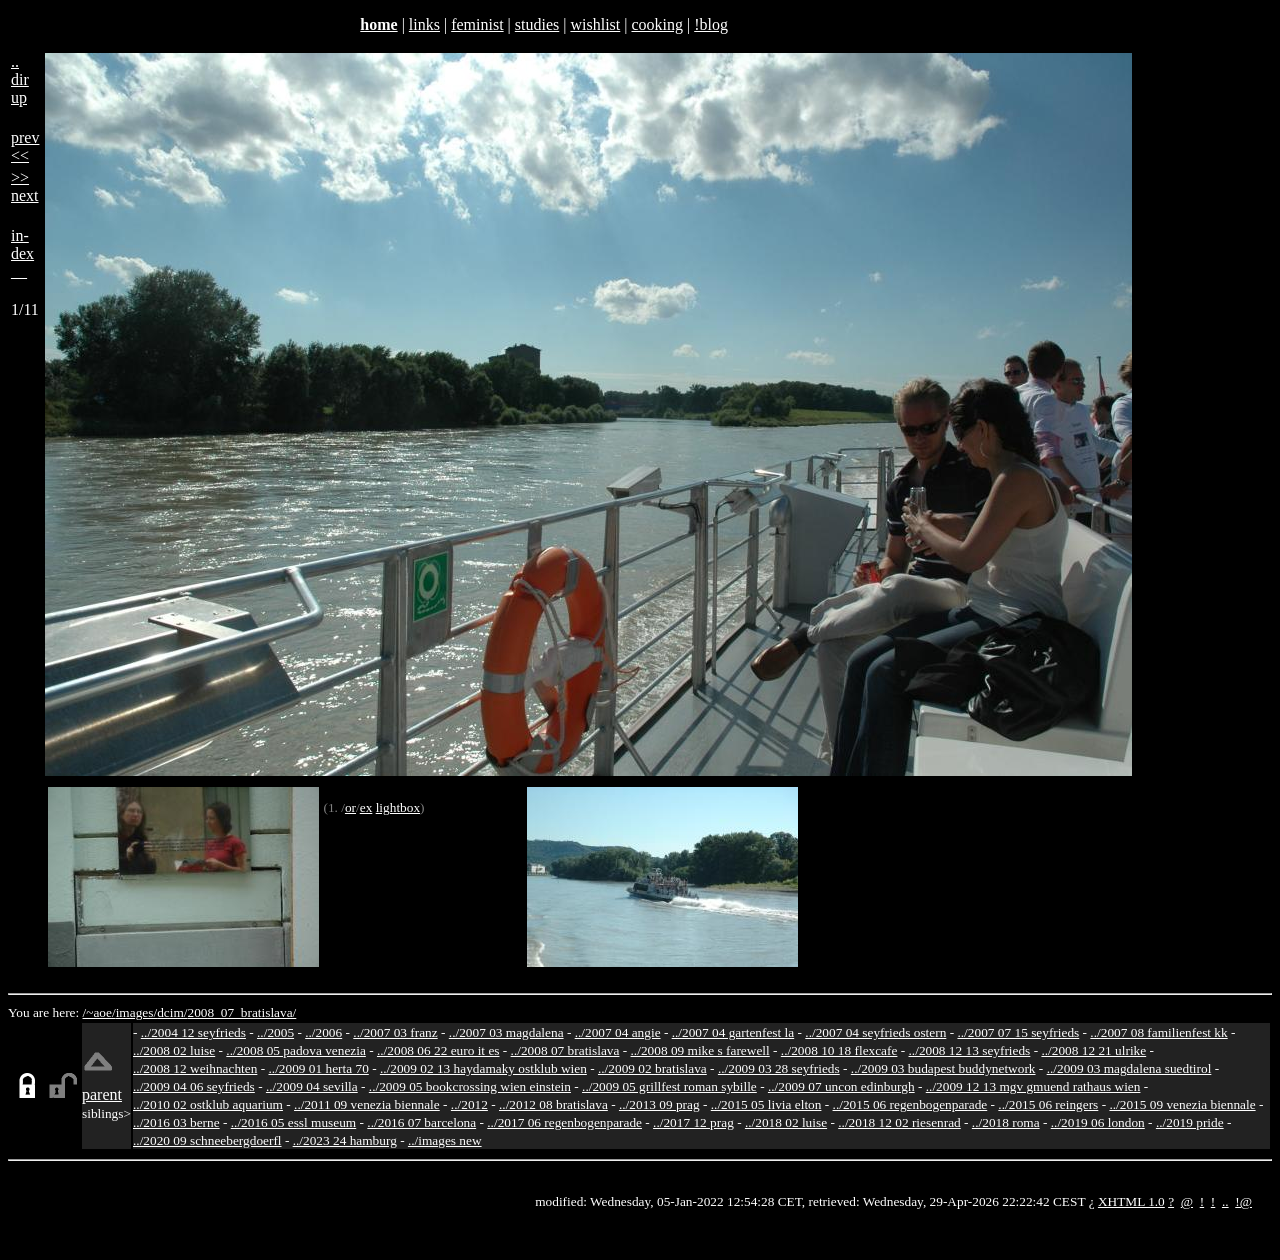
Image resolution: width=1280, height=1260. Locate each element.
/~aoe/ (99, 1012)
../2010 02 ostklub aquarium (208, 1104)
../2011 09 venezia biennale (367, 1104)
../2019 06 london (1098, 1122)
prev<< (25, 146)
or (350, 807)
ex (366, 807)
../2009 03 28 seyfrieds (779, 1068)
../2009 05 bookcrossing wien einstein (470, 1086)
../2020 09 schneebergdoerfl (207, 1140)
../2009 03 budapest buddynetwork (943, 1068)
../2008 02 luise (174, 1050)
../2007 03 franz (395, 1032)
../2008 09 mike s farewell (700, 1050)
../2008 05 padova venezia (296, 1050)
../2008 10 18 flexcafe (839, 1050)
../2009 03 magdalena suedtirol (1129, 1068)
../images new (445, 1140)
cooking (657, 24)
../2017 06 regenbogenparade (564, 1122)
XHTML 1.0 (1131, 1201)
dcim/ (172, 1012)
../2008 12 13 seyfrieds (970, 1050)
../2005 (275, 1032)
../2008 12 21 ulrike (1093, 1050)
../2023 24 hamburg (345, 1140)
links (424, 24)
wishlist (595, 24)
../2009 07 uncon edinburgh (841, 1086)
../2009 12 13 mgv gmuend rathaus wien (1033, 1086)
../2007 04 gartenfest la (733, 1032)
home (378, 24)
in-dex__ (22, 253)
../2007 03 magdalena (506, 1032)
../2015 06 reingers (1048, 1104)
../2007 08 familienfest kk (1158, 1032)
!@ (1243, 1201)
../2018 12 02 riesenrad (899, 1122)
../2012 (469, 1104)
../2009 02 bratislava (652, 1068)
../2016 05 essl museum (294, 1122)
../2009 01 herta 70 (318, 1068)
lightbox (398, 807)
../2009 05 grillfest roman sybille (669, 1086)
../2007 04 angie (618, 1032)
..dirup (20, 79)
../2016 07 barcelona (421, 1122)
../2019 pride (1190, 1122)
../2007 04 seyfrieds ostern (875, 1032)
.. (1225, 1201)
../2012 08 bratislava (553, 1104)
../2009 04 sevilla (312, 1086)
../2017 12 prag (693, 1122)
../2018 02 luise (786, 1122)
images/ (136, 1012)
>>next (25, 186)
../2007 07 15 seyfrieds (1018, 1032)
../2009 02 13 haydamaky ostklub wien (483, 1068)
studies (537, 24)
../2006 (323, 1032)
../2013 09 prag (659, 1104)
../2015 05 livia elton (766, 1104)
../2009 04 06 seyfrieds (194, 1086)
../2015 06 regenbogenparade (910, 1104)
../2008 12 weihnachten (195, 1068)
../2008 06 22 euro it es (438, 1050)
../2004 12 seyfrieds (193, 1032)
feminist (477, 24)
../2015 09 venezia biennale (1182, 1104)
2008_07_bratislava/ (241, 1012)
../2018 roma (1006, 1122)
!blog (711, 24)
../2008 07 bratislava (565, 1050)
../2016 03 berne (176, 1122)
